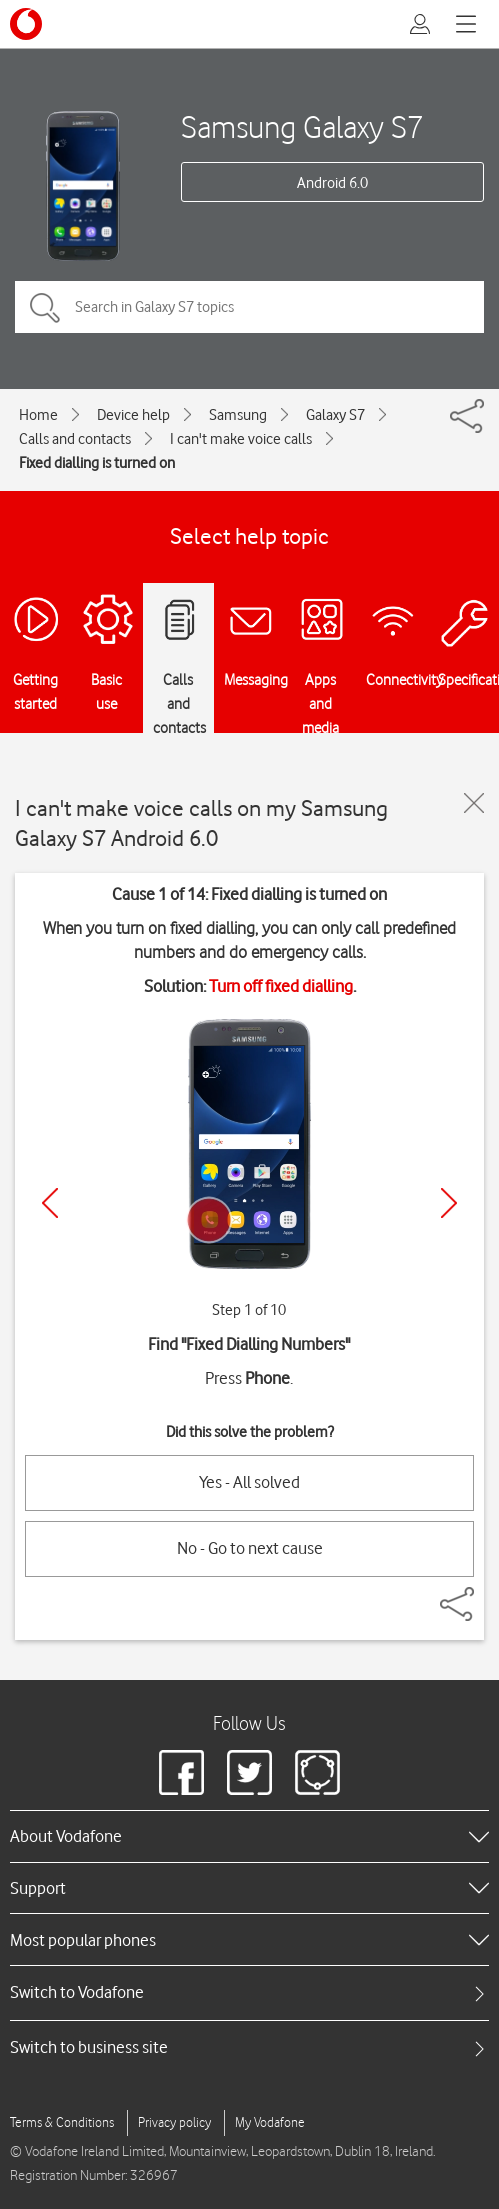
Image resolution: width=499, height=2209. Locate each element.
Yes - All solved (249, 1482)
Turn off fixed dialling (281, 986)
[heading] (249, 1836)
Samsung (238, 415)
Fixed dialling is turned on (97, 463)
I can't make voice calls (241, 439)
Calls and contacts (75, 439)
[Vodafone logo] (26, 24)
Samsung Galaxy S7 (302, 126)
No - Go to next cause (250, 1548)
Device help (133, 415)
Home (38, 415)
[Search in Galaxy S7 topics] (249, 307)
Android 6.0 (332, 183)
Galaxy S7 (335, 415)
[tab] (249, 1992)
